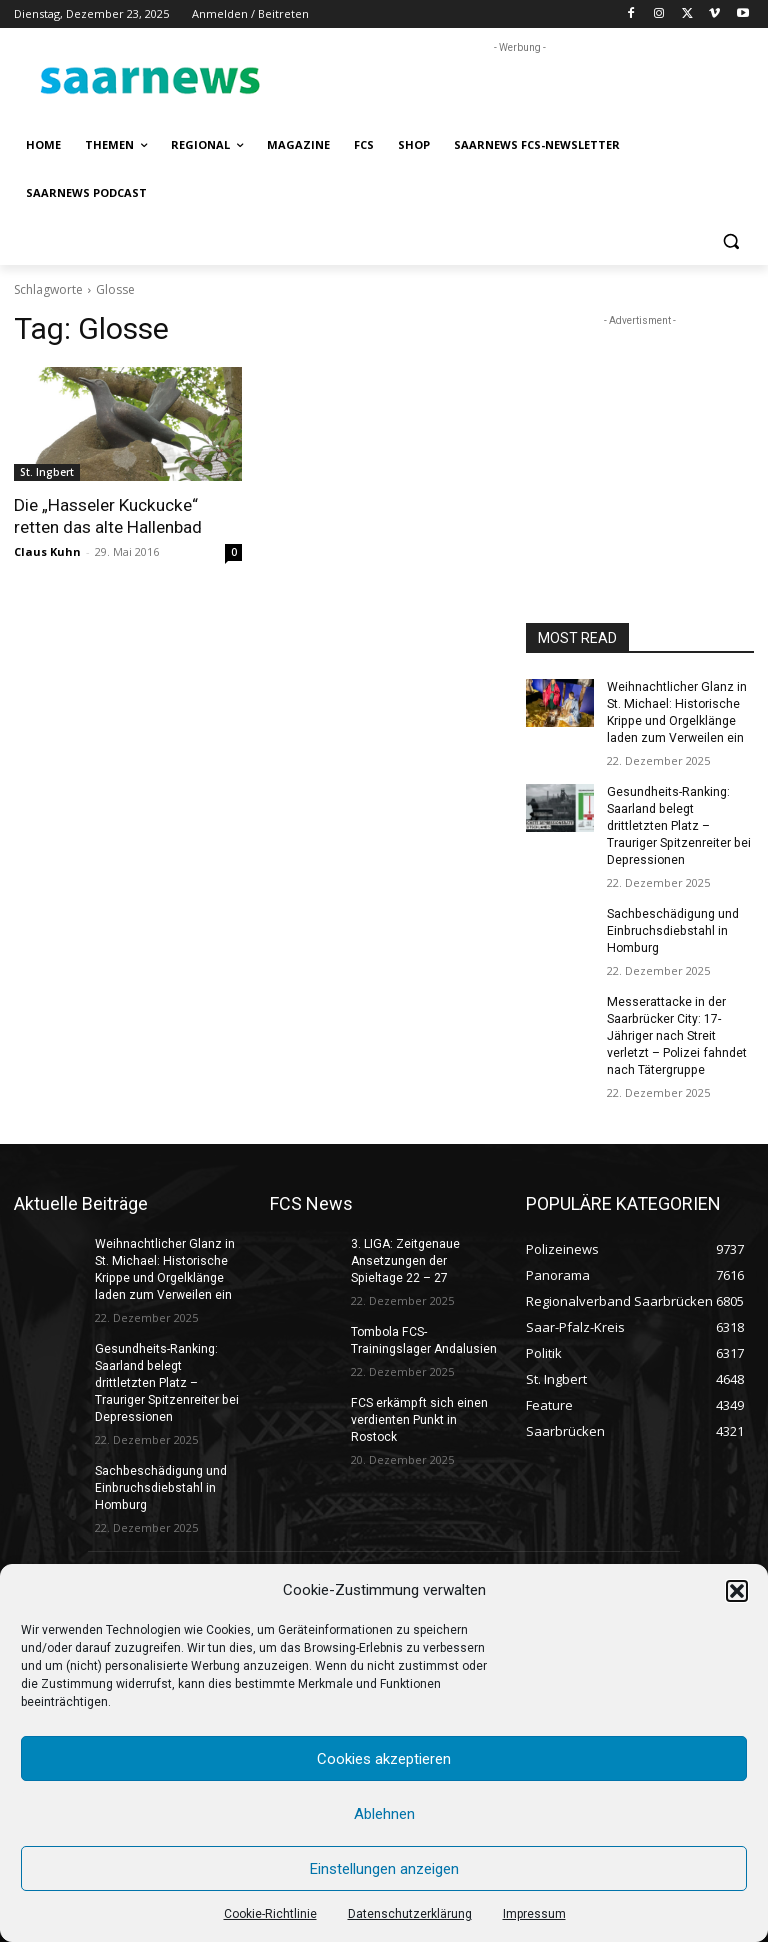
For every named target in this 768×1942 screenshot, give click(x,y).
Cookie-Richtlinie (270, 1914)
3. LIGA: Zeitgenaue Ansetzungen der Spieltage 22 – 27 (405, 1257)
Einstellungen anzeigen (384, 1869)
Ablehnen (384, 1814)
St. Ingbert (47, 472)
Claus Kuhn (47, 551)
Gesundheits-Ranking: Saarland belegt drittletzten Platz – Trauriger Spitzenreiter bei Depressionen (678, 824)
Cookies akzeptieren (384, 1759)
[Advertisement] (520, 88)
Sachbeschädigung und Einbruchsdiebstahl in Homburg (672, 929)
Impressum (534, 1914)
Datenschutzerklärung (410, 1914)
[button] (737, 1591)
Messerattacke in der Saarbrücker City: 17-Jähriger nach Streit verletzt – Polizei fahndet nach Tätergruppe (676, 1032)
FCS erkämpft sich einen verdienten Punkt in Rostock (418, 1415)
